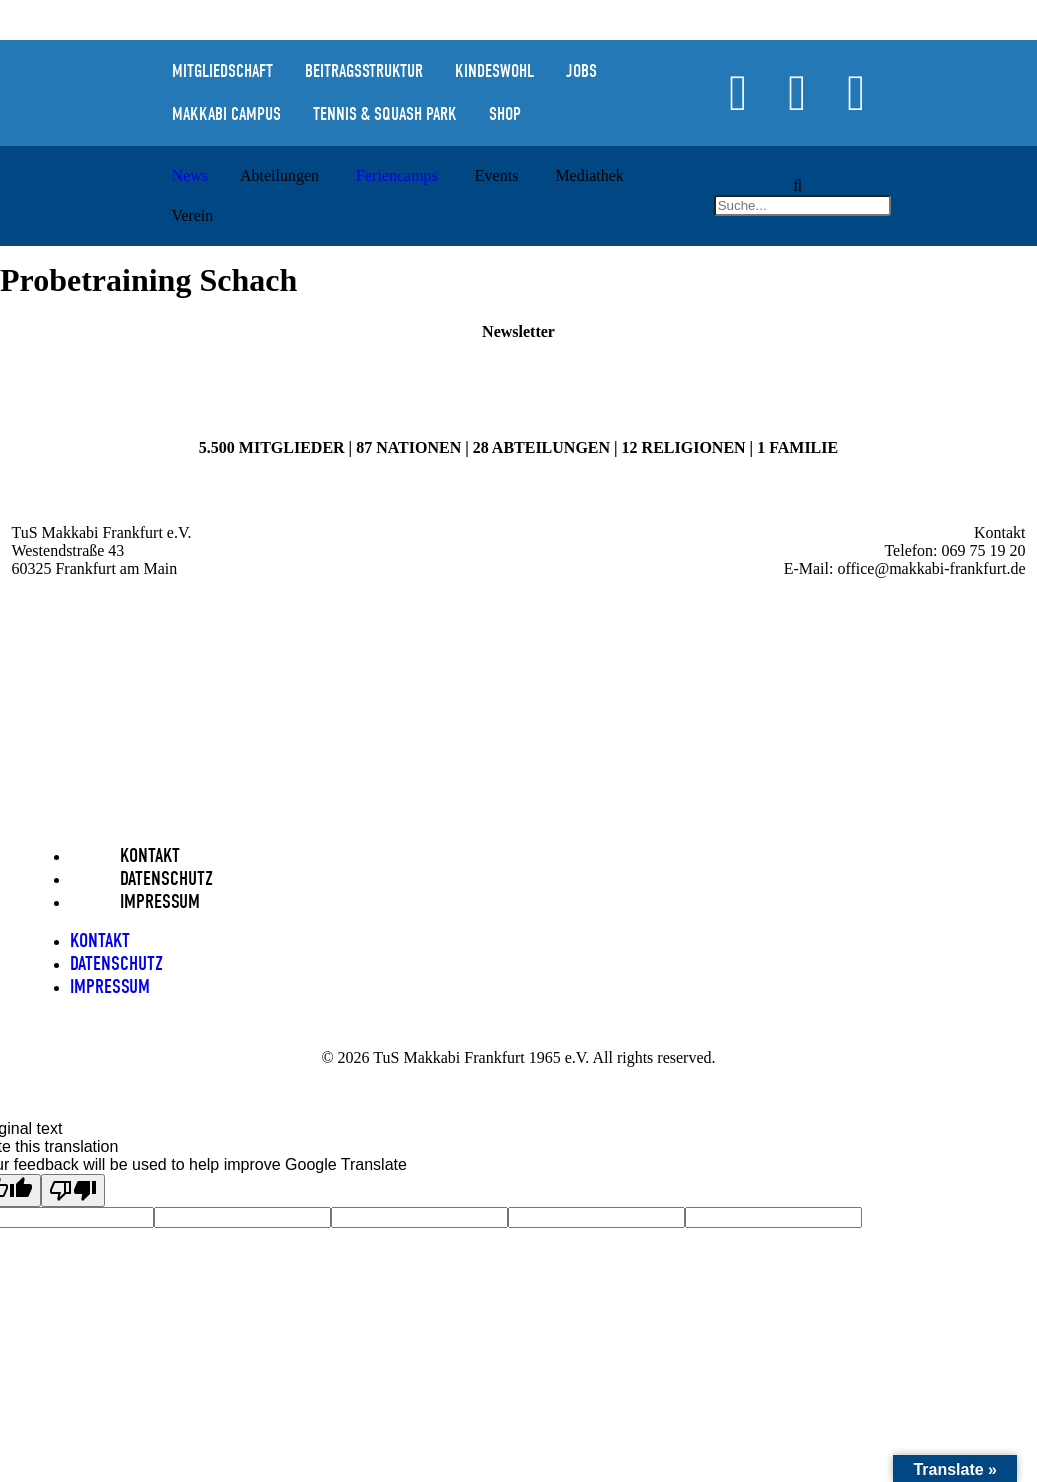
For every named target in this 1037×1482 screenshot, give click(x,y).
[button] (798, 186)
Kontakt (150, 855)
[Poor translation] (73, 1190)
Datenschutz (166, 878)
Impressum (160, 901)
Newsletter (518, 331)
